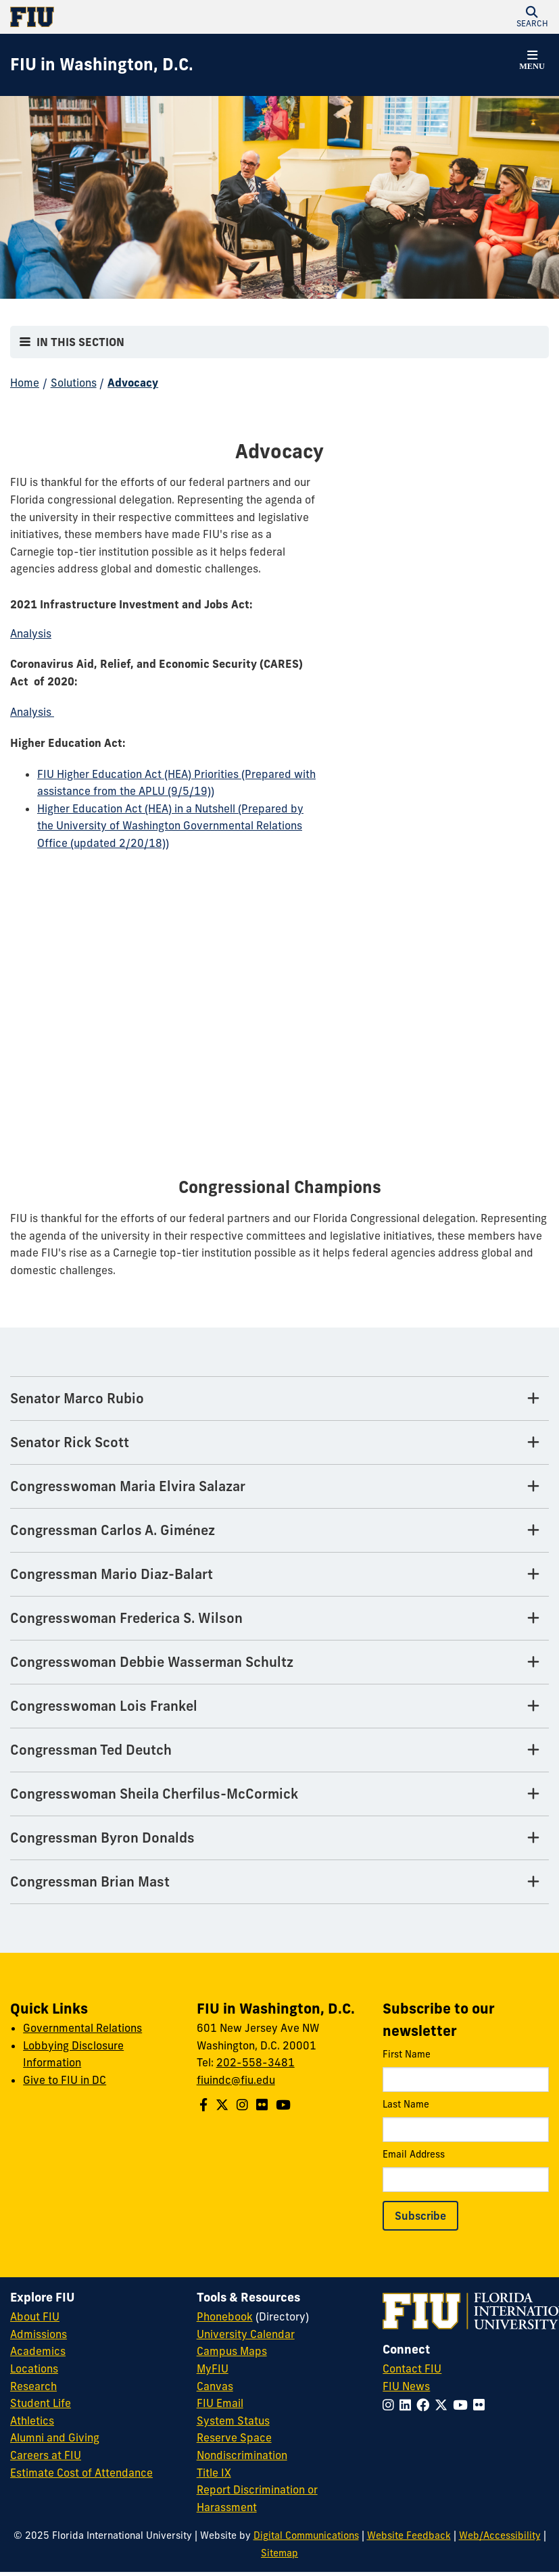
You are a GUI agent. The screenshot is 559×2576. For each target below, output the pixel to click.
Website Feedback (409, 2535)
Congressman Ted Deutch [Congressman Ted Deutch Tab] (91, 1749)
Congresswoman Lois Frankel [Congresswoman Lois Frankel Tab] (103, 1705)
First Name (466, 2070)
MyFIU (212, 2368)
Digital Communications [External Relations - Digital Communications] (306, 2535)
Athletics (32, 2420)
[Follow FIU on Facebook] (425, 2405)
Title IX (214, 2472)
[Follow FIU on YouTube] (463, 2405)
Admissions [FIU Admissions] (38, 2334)
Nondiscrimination (242, 2455)
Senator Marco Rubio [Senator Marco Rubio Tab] (77, 1398)
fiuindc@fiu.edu (236, 2080)
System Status (233, 2420)
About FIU (34, 2316)
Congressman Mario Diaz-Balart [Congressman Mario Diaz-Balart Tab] (111, 1573)
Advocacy (132, 382)
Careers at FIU (45, 2455)
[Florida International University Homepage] (145, 17)
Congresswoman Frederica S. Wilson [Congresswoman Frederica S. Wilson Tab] (126, 1617)
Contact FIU (412, 2368)
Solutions (74, 382)
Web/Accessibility (500, 2535)
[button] (532, 16)
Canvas (215, 2386)
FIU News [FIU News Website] (406, 2386)
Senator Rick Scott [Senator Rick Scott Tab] (69, 1442)
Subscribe (420, 2215)
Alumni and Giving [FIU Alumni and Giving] (54, 2437)
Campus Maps (232, 2351)
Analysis (32, 712)
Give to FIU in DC (64, 2080)
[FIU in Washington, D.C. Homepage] (101, 64)
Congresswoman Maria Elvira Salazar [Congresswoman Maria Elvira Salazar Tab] (127, 1486)
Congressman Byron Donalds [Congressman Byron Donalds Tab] (102, 1837)
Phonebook (225, 2316)
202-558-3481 (255, 2062)
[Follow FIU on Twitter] (444, 2405)
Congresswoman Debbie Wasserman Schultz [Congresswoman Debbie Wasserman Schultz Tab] (151, 1661)
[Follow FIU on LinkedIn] (407, 2405)
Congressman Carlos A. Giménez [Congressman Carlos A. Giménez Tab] (112, 1530)
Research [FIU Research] (33, 2386)
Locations (34, 2368)
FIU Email (220, 2403)
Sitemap (279, 2553)
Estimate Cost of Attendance (81, 2472)
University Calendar (246, 2334)
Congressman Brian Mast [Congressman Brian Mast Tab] (90, 1881)
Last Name (466, 2120)
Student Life (40, 2403)
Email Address (466, 2170)
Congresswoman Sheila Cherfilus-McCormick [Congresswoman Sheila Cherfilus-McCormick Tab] (154, 1793)
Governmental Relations (82, 2028)
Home (24, 382)
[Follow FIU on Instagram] (391, 2405)
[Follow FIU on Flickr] (481, 2405)
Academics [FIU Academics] (38, 2351)
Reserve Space (234, 2437)
